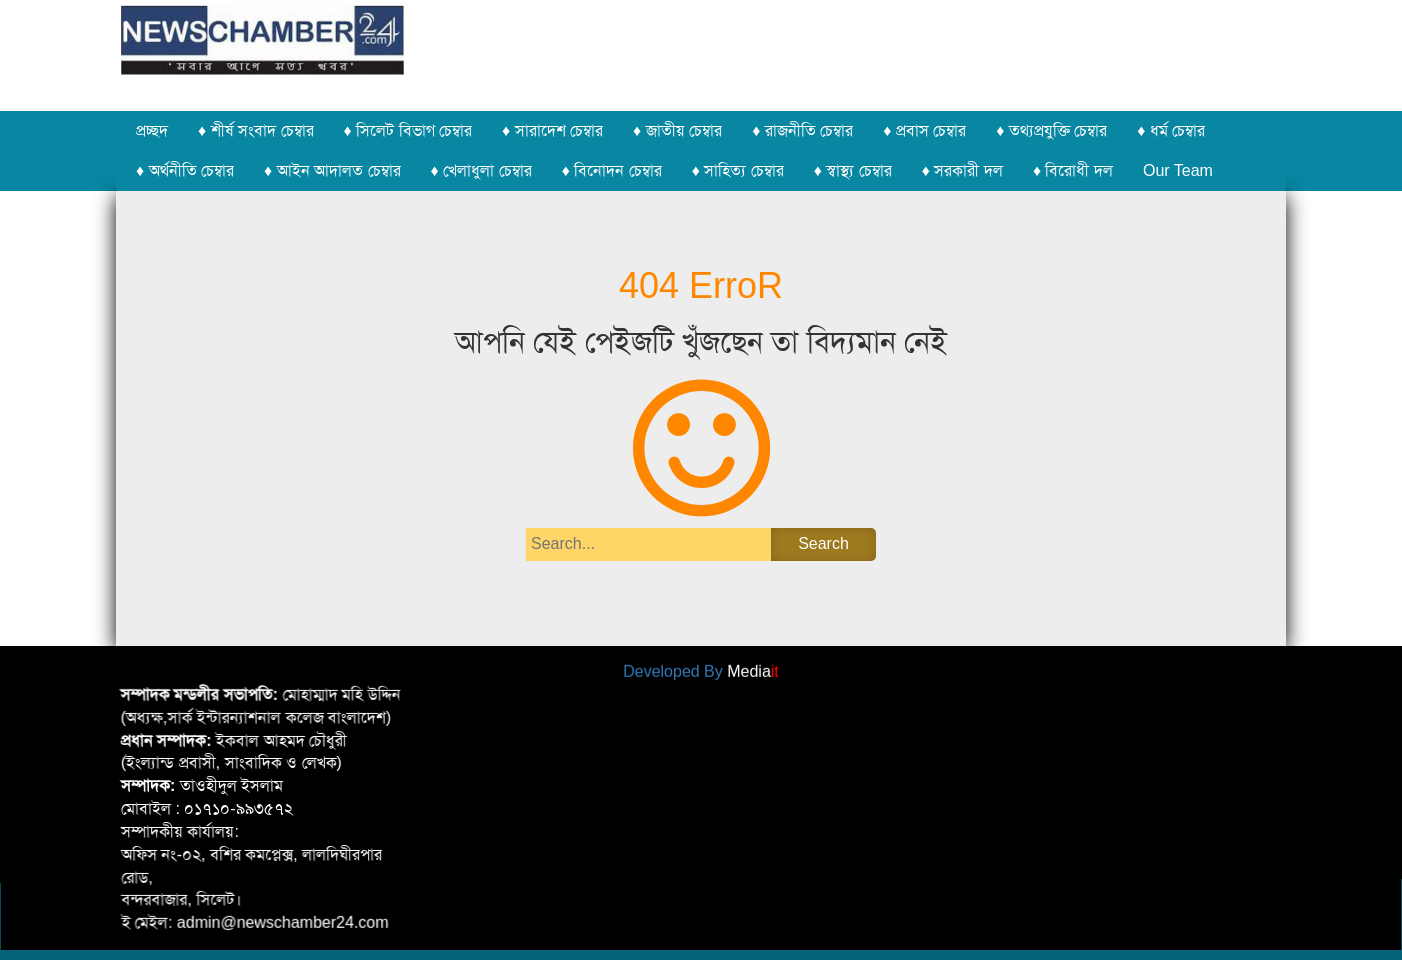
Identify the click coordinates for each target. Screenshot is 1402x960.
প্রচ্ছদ (152, 130)
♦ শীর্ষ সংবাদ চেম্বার (256, 130)
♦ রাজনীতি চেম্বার (802, 130)
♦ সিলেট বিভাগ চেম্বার (408, 130)
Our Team (1178, 170)
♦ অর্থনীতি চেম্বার (185, 170)
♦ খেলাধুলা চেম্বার (481, 170)
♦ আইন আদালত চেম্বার (332, 170)
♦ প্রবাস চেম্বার (924, 130)
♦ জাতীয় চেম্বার (677, 130)
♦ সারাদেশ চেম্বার (552, 130)
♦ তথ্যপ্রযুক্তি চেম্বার (1051, 130)
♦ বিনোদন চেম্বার (612, 170)
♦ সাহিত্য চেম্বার (738, 170)
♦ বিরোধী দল (1073, 170)
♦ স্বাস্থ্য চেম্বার (853, 170)
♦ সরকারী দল (962, 170)
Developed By (700, 669)
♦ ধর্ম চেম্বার (1171, 130)
